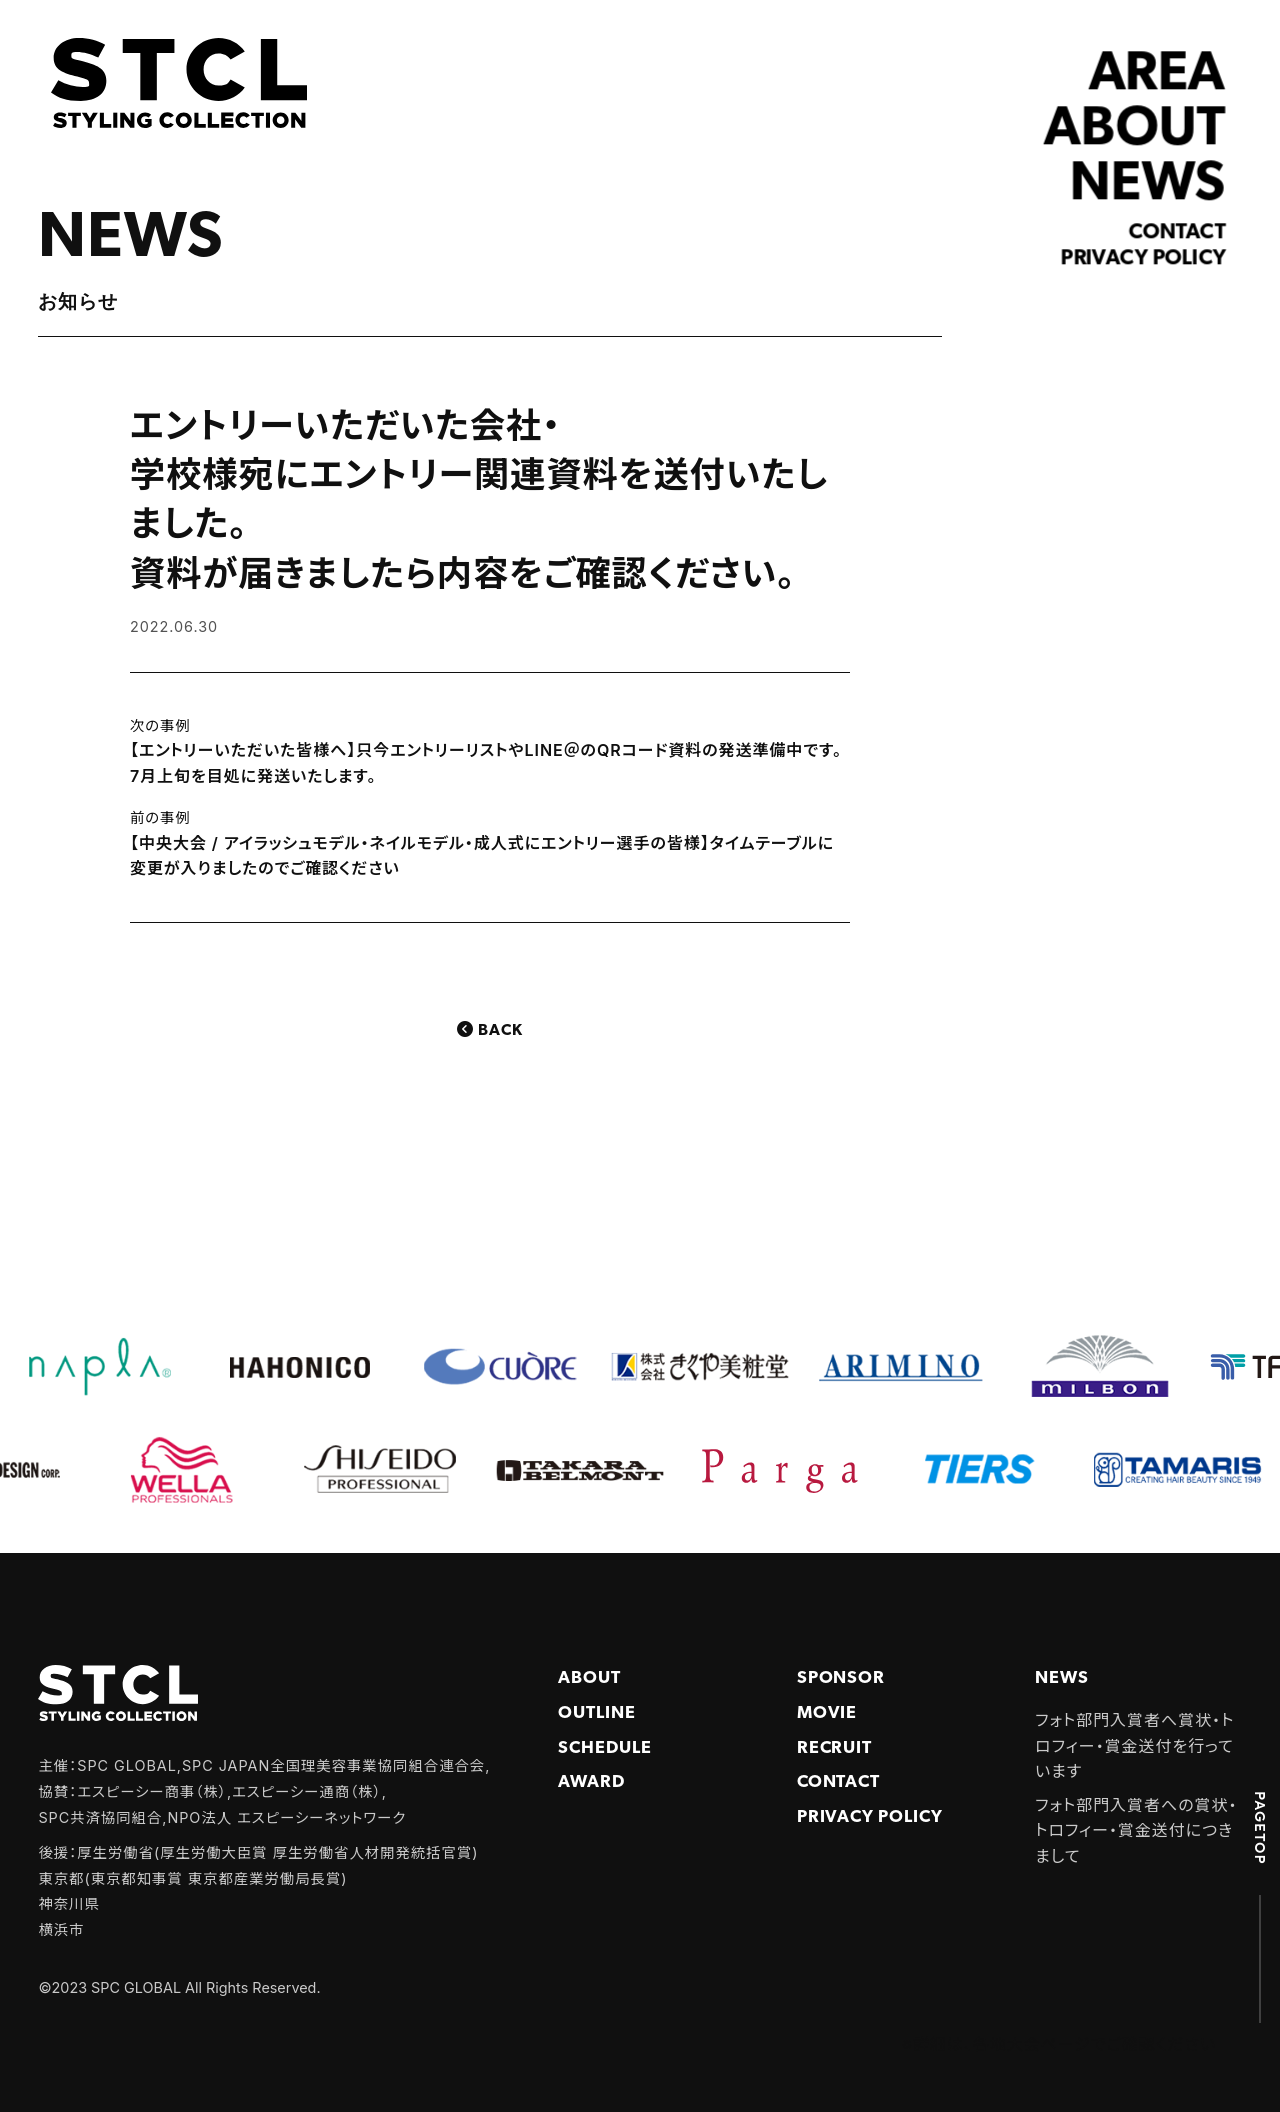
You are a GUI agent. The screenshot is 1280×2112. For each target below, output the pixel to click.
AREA (1157, 75)
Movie (827, 1713)
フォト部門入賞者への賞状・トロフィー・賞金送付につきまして (1136, 1830)
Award (591, 1782)
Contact (1177, 233)
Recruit (835, 1748)
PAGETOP (1260, 1827)
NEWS (1148, 184)
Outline (597, 1713)
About (589, 1678)
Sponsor (841, 1678)
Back (500, 1031)
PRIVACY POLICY (870, 1817)
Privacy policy (1144, 259)
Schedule (605, 1748)
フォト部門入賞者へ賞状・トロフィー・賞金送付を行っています (1134, 1745)
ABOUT (1135, 130)
